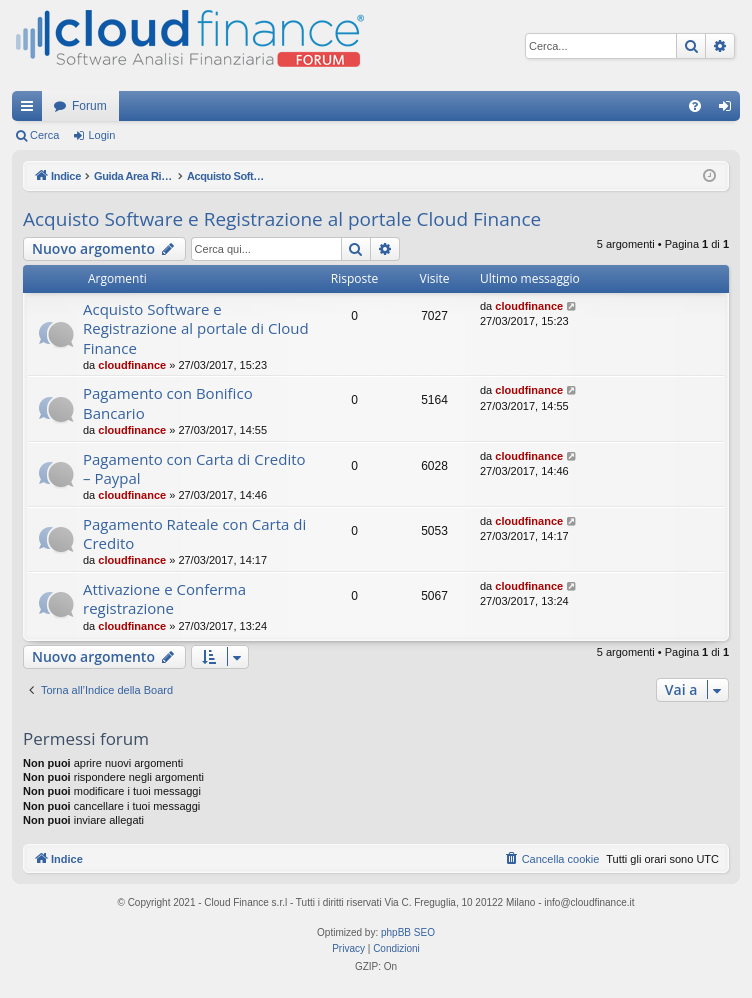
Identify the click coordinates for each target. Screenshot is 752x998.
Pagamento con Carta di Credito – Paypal (194, 468)
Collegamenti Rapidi (31, 110)
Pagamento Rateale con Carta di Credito (194, 533)
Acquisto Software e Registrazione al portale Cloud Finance (282, 219)
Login (101, 135)
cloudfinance (132, 365)
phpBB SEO (408, 932)
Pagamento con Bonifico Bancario (168, 402)
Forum (89, 106)
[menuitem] (695, 106)
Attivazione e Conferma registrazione (164, 598)
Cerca (44, 135)
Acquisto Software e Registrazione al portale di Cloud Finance (196, 328)
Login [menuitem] (729, 110)
